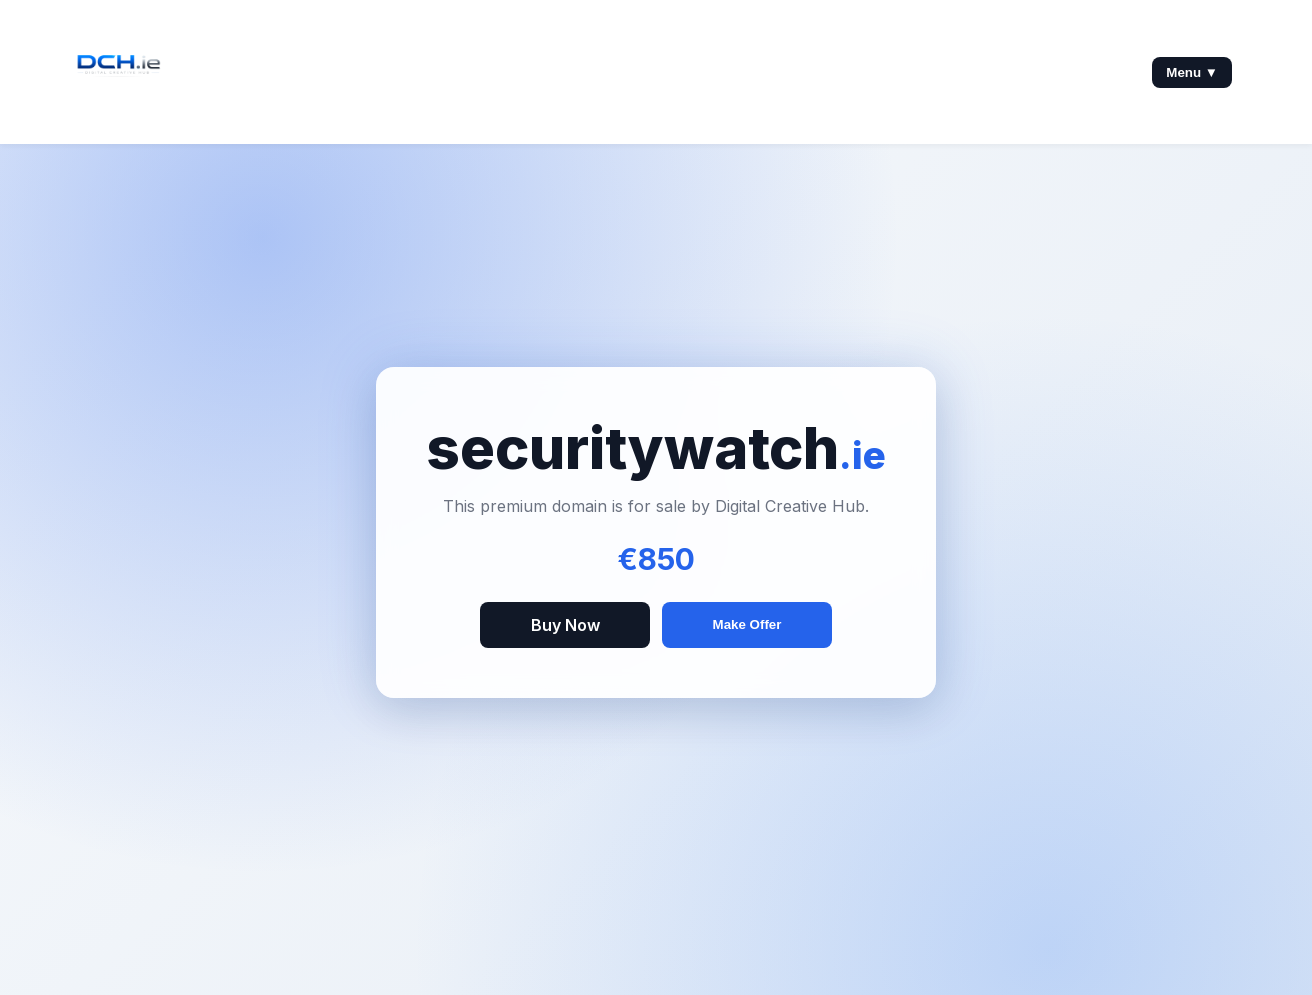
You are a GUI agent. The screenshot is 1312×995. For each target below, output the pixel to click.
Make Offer (747, 624)
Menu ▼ (1192, 72)
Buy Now (565, 625)
